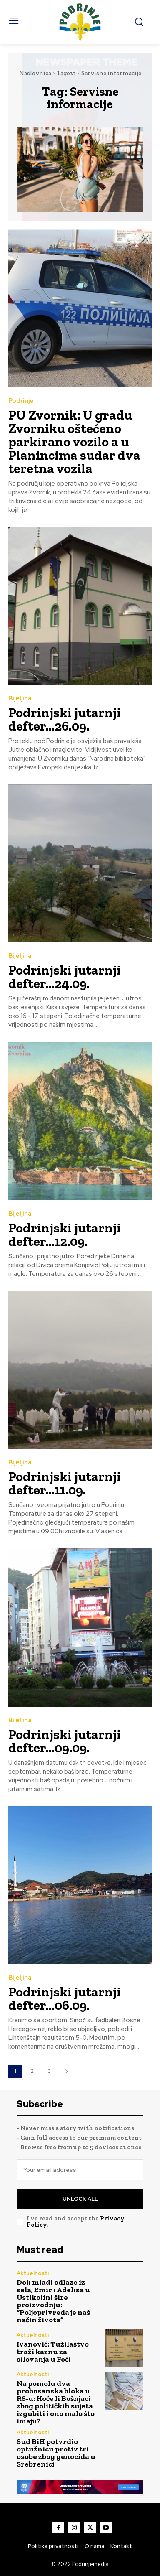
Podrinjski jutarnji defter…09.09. (64, 1741)
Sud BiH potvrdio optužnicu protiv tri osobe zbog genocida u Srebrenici (56, 2453)
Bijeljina (20, 698)
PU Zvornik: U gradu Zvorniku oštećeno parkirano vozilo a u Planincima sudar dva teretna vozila (74, 441)
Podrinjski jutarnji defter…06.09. (64, 1998)
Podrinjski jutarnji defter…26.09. (64, 719)
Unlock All (80, 2198)
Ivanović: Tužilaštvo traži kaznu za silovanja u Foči (53, 2351)
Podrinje (21, 401)
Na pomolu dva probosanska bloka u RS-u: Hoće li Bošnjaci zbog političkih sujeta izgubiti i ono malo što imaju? (56, 2402)
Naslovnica (35, 73)
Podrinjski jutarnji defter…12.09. (64, 1234)
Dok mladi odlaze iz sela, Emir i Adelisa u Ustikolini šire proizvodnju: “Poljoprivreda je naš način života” (53, 2301)
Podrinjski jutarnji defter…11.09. (64, 1483)
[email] (80, 2169)
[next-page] (66, 2071)
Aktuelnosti (33, 2273)
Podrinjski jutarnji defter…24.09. (64, 976)
